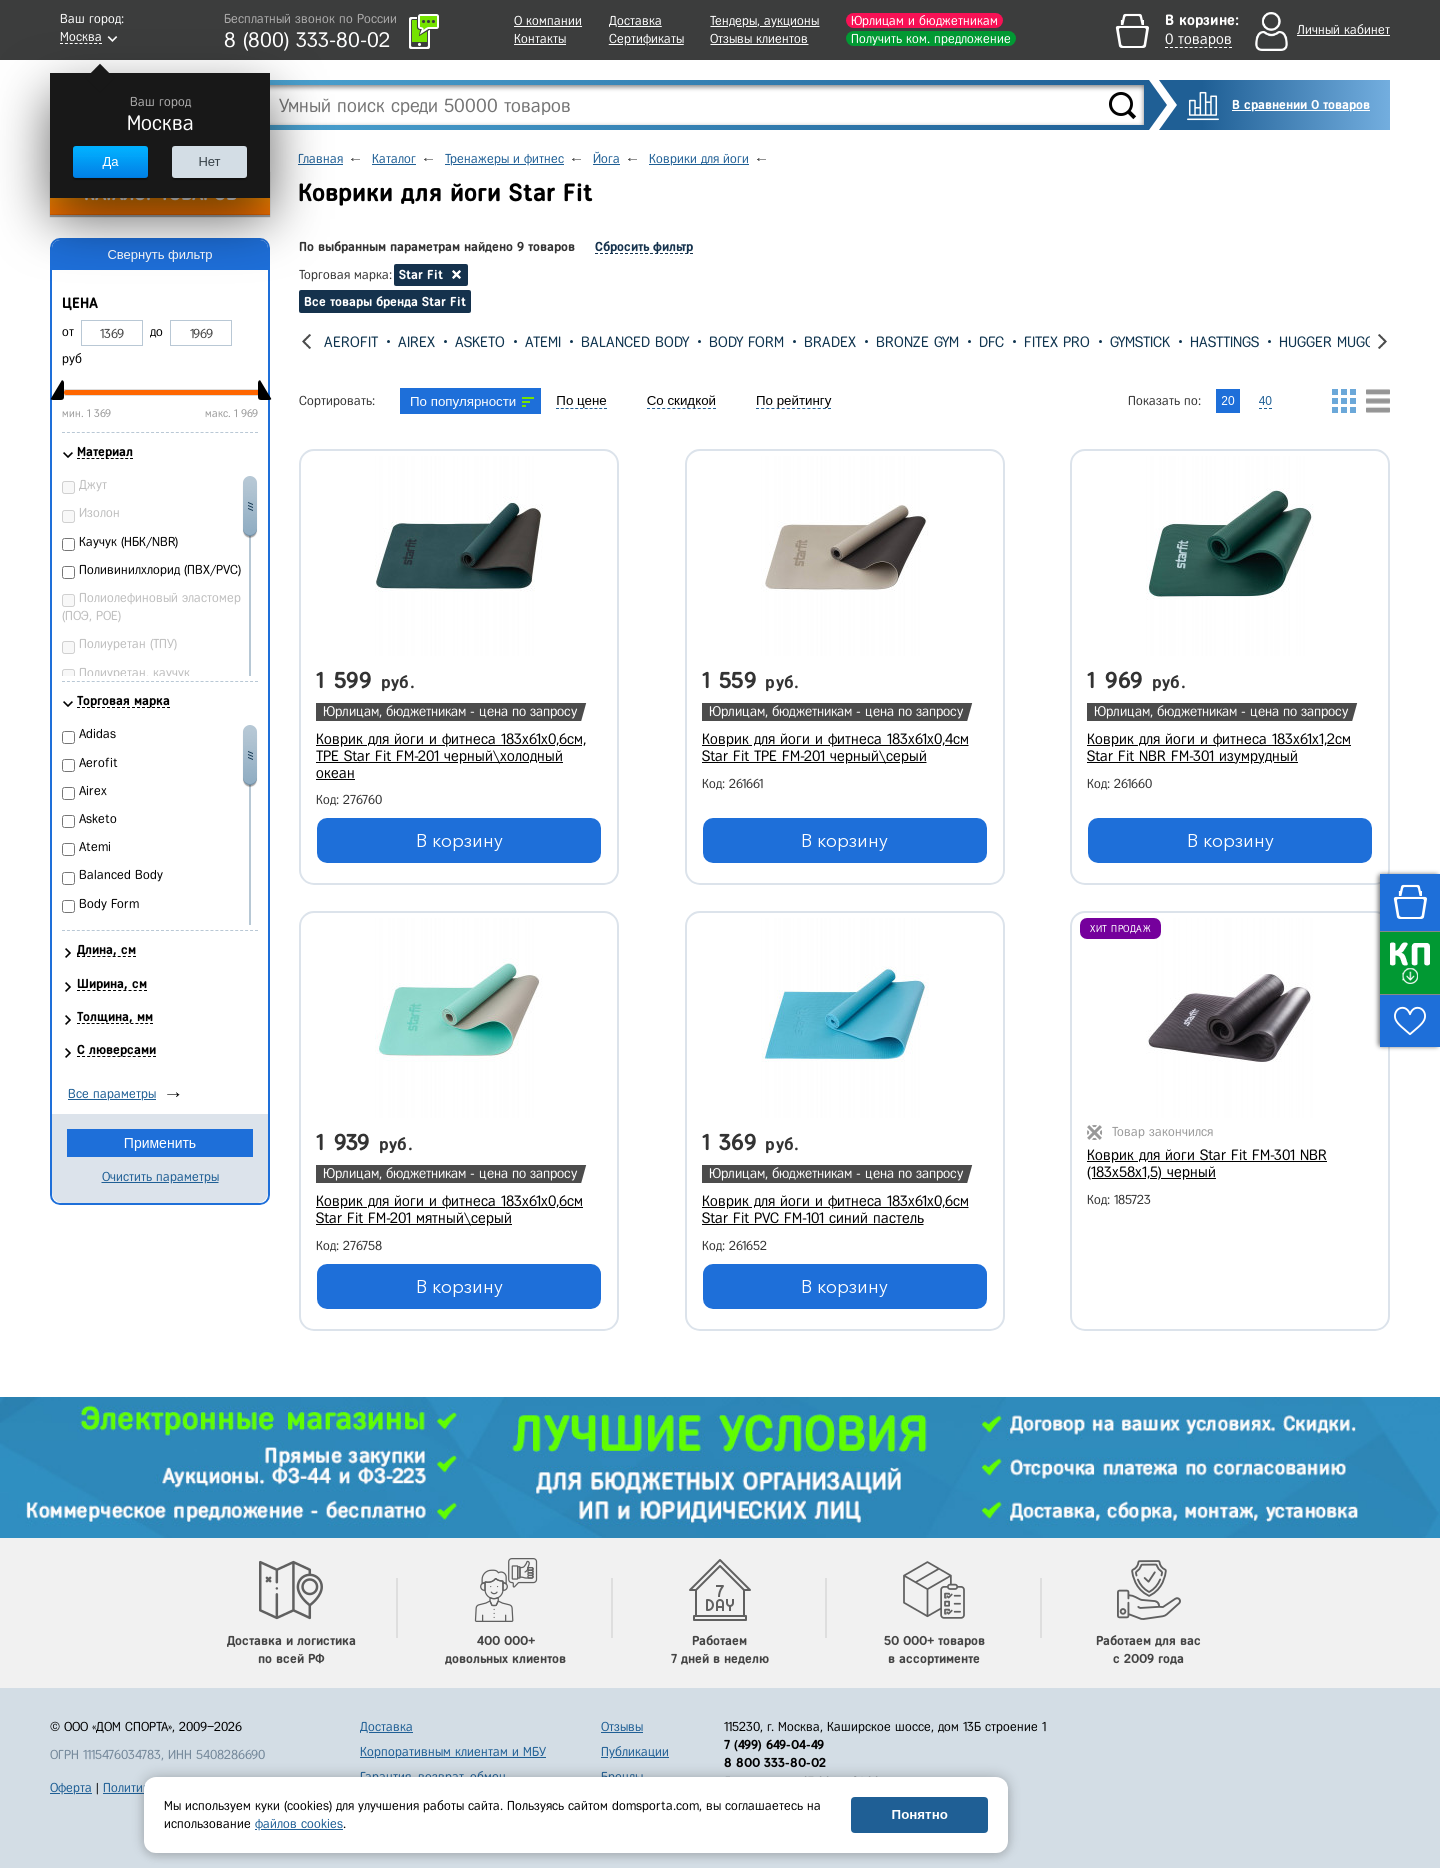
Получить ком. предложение (931, 38)
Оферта (71, 1787)
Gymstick (1140, 342)
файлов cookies (299, 1823)
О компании (548, 20)
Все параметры (112, 1093)
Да (110, 161)
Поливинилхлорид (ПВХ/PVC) (160, 569)
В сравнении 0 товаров (1301, 104)
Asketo (480, 342)
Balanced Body (635, 342)
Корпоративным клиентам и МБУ (453, 1751)
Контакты (540, 38)
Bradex (830, 342)
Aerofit (351, 342)
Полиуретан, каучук (134, 672)
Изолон (99, 512)
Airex (416, 342)
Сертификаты (646, 38)
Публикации (635, 1751)
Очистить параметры (160, 1176)
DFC (991, 342)
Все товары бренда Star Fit (385, 301)
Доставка (635, 20)
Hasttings (1224, 342)
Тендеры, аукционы (764, 20)
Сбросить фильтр (644, 246)
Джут (93, 484)
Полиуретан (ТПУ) (128, 643)
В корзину (459, 841)
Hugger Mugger (1335, 342)
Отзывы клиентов (759, 38)
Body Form (746, 342)
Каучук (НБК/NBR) (128, 541)
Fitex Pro (1057, 342)
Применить (160, 1143)
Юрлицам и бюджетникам (924, 20)
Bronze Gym (917, 342)
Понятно (920, 1814)
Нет (209, 161)
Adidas (97, 733)
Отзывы (622, 1726)
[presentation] (306, 341)
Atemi (543, 342)
